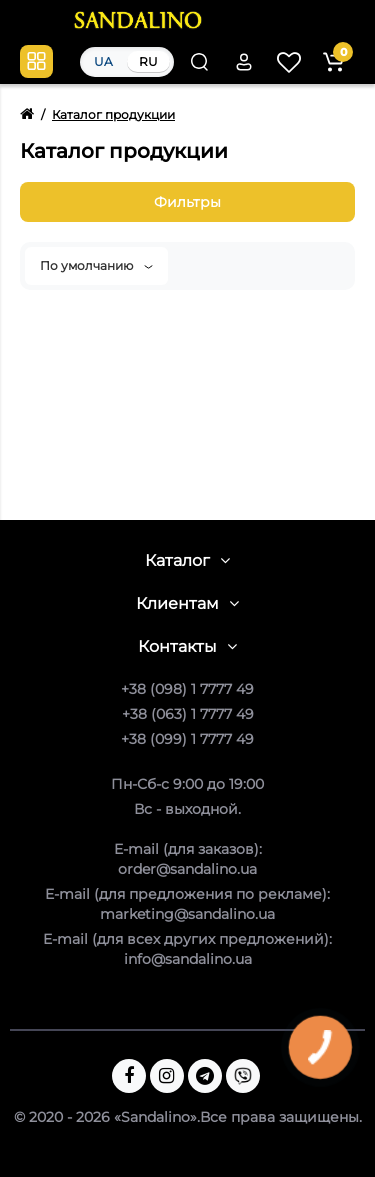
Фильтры (187, 202)
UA (103, 61)
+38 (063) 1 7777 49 (188, 714)
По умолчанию (96, 265)
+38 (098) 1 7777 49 (187, 689)
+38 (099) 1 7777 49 (187, 739)
